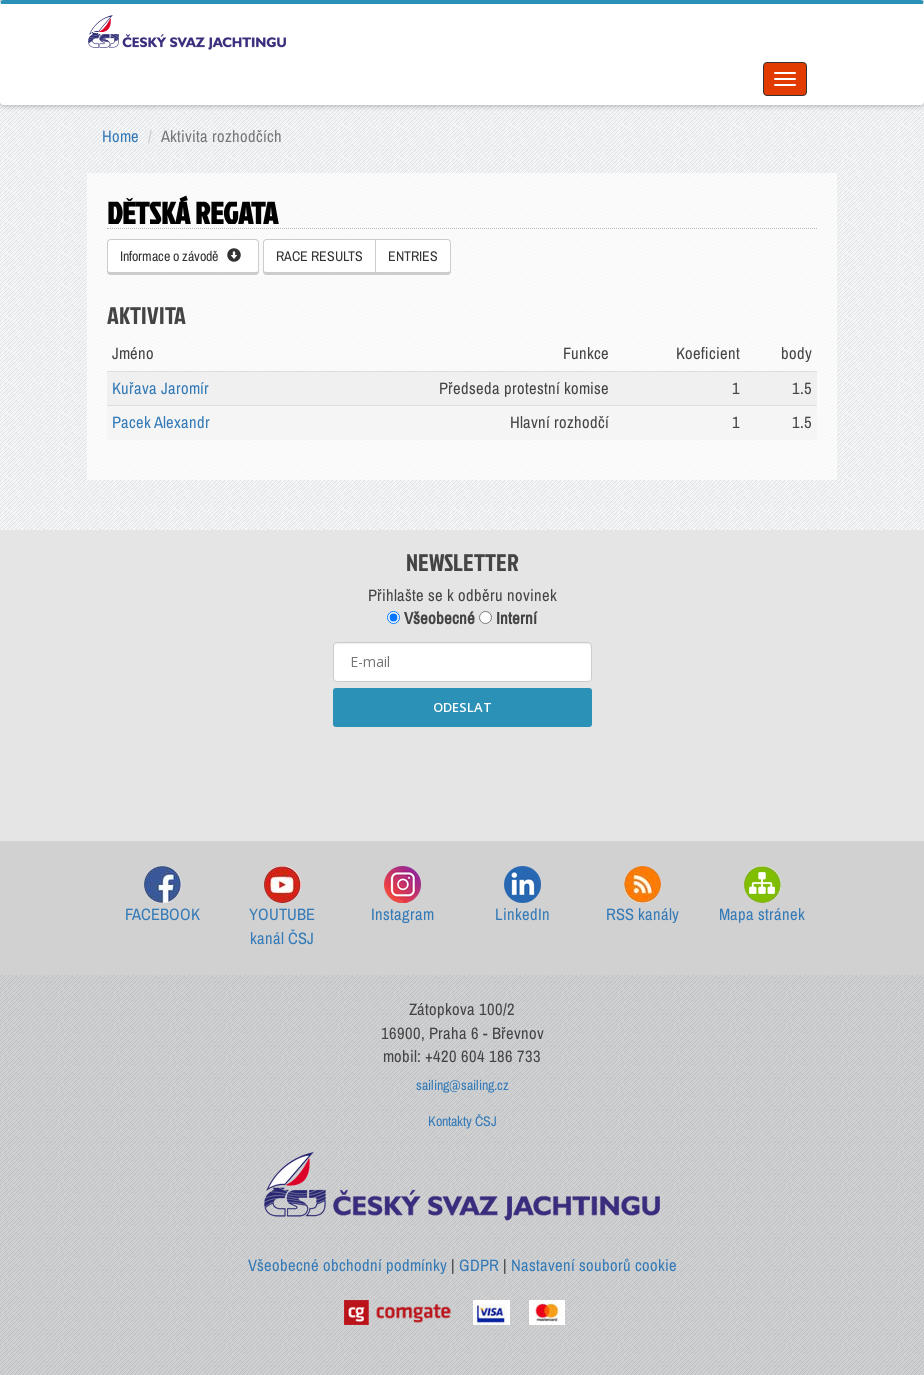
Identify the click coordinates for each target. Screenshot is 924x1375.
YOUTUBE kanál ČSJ (282, 907)
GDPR (479, 1265)
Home (120, 136)
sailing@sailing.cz (462, 1085)
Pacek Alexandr (161, 422)
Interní (508, 618)
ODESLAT (462, 707)
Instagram (402, 895)
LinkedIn (522, 895)
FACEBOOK (162, 895)
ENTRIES (413, 256)
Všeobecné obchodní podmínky (347, 1265)
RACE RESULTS (319, 256)
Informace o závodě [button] (180, 256)
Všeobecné (431, 618)
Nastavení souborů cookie (594, 1265)
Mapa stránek (762, 895)
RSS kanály (642, 895)
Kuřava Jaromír (160, 388)
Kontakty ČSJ (462, 1121)
